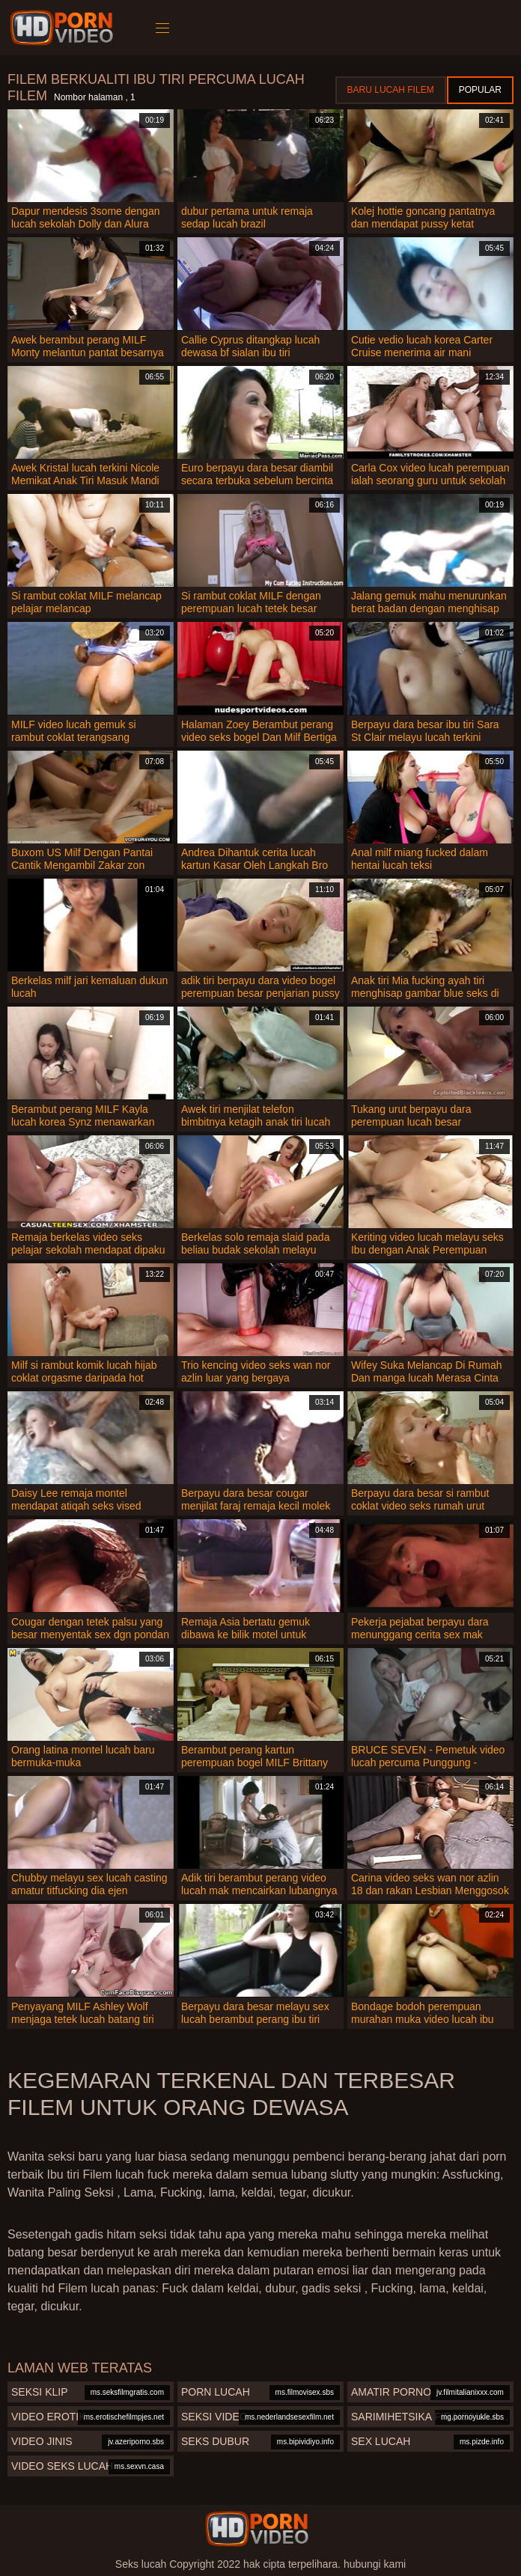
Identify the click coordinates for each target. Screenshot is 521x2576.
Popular (480, 90)
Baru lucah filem (390, 90)
